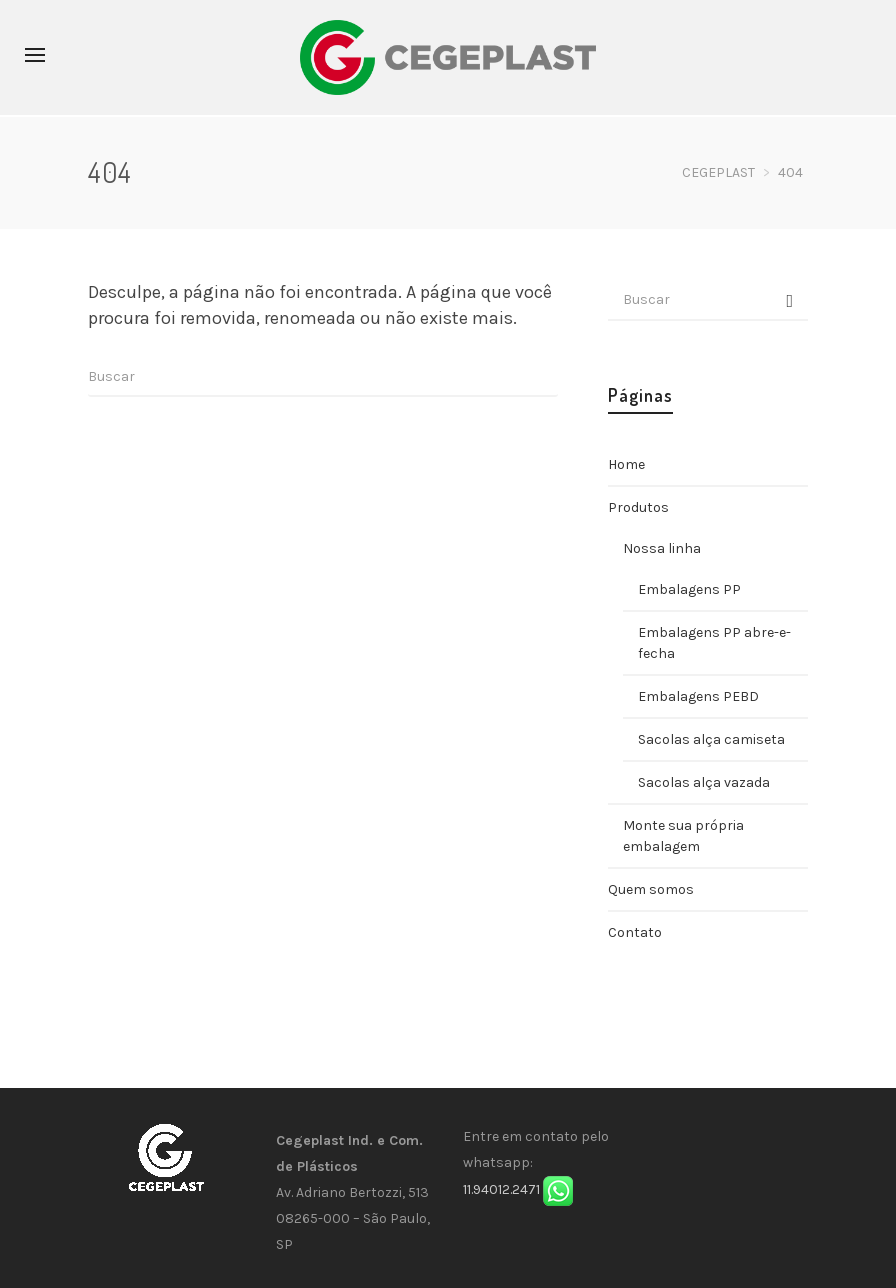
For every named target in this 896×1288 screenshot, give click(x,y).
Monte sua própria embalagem (683, 836)
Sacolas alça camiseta (711, 739)
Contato (635, 932)
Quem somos (651, 889)
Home (626, 464)
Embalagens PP (689, 589)
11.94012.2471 (501, 1189)
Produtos (638, 507)
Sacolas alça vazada (704, 782)
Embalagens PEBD (698, 696)
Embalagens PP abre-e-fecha (714, 643)
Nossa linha (662, 548)
